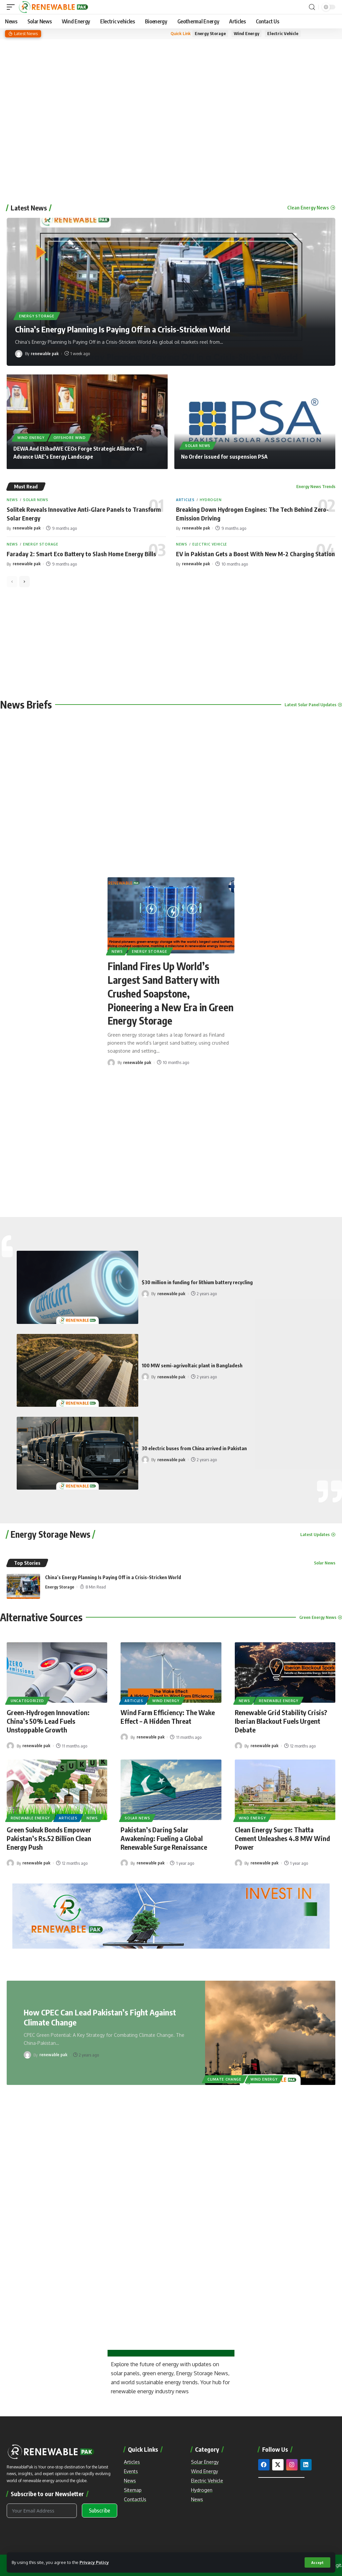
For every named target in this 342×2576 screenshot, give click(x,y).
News (12, 500)
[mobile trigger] (12, 7)
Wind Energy (246, 33)
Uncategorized (27, 1701)
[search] (312, 7)
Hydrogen (211, 500)
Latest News (29, 207)
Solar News (197, 446)
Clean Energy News (308, 207)
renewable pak (45, 353)
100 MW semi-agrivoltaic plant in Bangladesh (192, 1365)
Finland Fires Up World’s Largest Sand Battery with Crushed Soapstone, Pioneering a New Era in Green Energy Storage (170, 993)
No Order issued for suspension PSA (224, 456)
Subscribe (99, 2510)
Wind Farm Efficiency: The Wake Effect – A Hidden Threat (168, 1716)
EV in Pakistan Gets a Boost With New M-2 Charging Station (255, 554)
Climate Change (224, 2079)
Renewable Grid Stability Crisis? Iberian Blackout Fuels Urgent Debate (281, 1721)
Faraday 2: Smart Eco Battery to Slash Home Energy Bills (81, 554)
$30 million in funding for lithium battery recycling (197, 1282)
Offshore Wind (69, 438)
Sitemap (133, 2490)
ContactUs (135, 2499)
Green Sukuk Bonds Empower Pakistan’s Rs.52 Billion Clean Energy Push (49, 1838)
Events (131, 2471)
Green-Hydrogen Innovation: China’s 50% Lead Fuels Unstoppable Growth (48, 1721)
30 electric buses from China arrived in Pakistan (194, 1448)
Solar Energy (205, 2462)
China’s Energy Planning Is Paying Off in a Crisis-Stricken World (122, 329)
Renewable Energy (278, 1701)
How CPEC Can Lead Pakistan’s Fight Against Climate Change (100, 2017)
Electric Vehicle (282, 33)
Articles (185, 500)
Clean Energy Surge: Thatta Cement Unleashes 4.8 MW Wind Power (282, 1838)
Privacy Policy (94, 2562)
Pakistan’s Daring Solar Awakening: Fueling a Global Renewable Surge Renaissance (164, 1838)
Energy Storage (210, 33)
